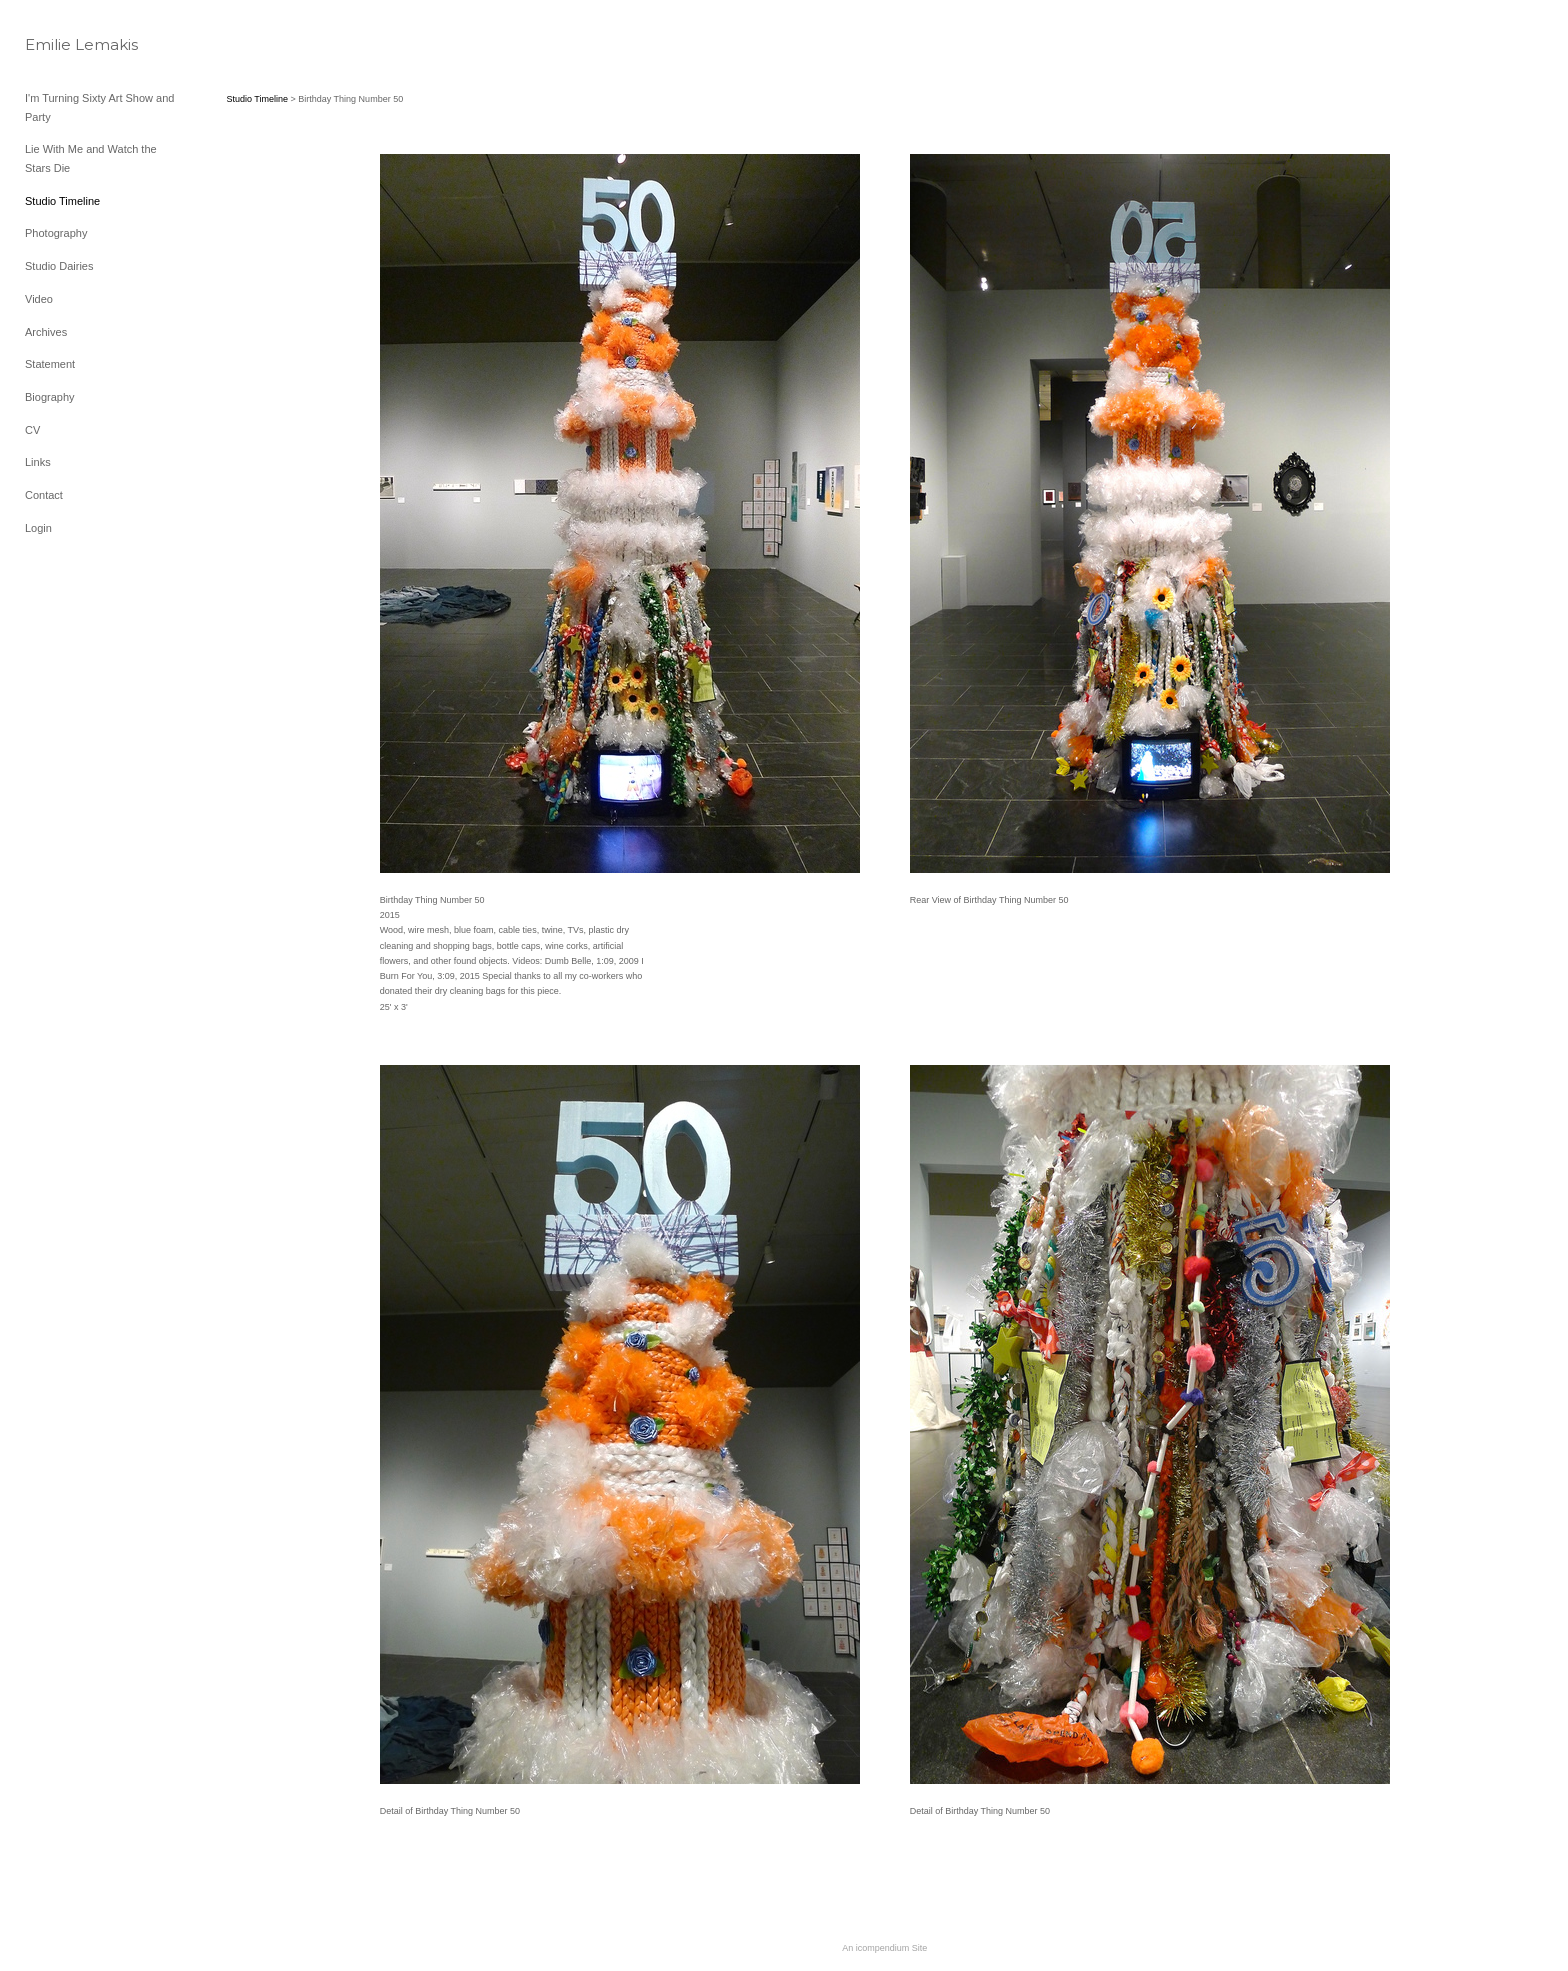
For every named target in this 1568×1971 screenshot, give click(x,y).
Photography (56, 233)
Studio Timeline (62, 201)
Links (38, 462)
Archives (46, 332)
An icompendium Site (884, 1948)
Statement (50, 364)
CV (32, 430)
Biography (50, 397)
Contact (44, 495)
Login (38, 528)
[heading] (75, 44)
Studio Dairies (59, 266)
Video (39, 299)
